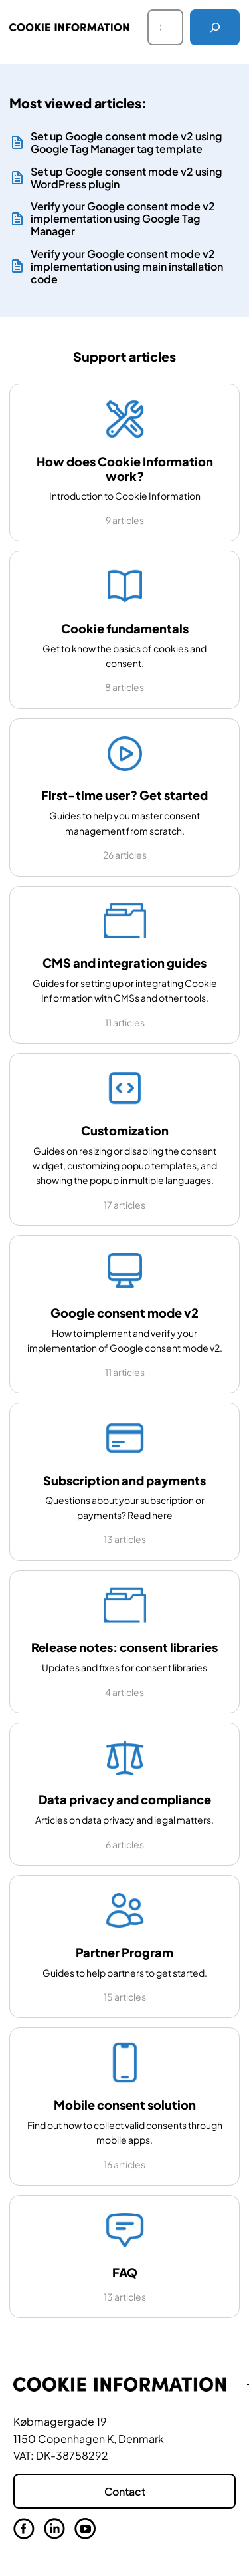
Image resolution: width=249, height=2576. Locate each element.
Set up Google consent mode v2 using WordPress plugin (126, 177)
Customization (125, 1130)
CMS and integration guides (124, 962)
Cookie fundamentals (125, 628)
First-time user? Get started (124, 795)
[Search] (215, 27)
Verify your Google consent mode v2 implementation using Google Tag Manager (123, 219)
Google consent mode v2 (124, 1312)
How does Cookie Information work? (125, 468)
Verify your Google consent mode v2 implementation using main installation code (127, 266)
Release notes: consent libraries (124, 1647)
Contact (124, 2491)
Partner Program (124, 1952)
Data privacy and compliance (125, 1799)
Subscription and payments (124, 1479)
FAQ (124, 2271)
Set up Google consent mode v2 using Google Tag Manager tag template (126, 142)
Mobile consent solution (125, 2104)
